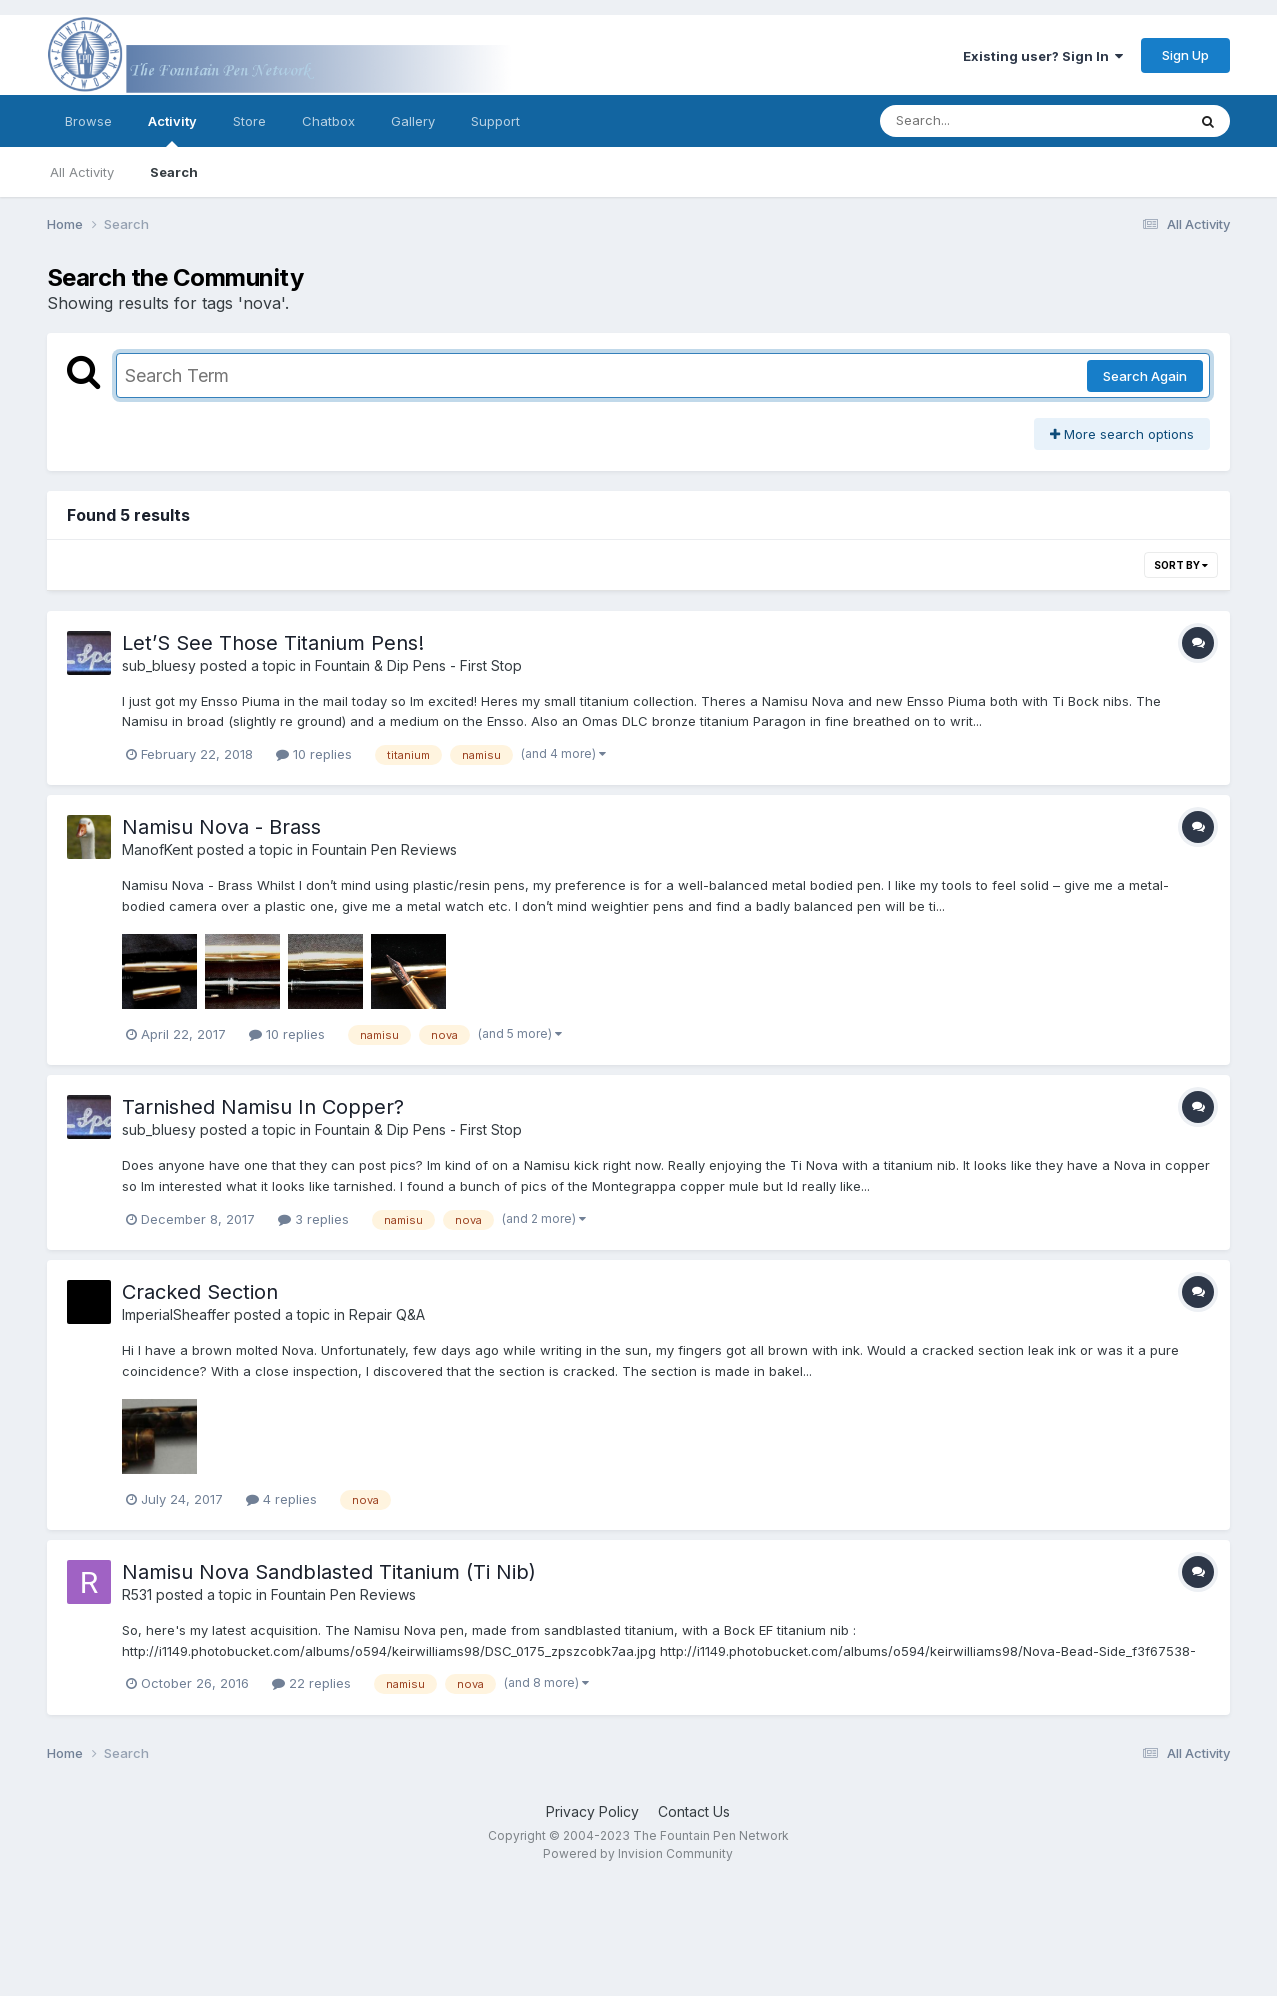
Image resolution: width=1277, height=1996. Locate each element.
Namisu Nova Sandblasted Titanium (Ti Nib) (329, 1572)
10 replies (314, 754)
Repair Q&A (387, 1314)
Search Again (1145, 376)
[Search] (978, 121)
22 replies (311, 1683)
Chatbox (328, 121)
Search (174, 172)
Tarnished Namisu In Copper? (263, 1107)
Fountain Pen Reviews (384, 849)
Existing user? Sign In (1043, 56)
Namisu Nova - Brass (221, 827)
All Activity (82, 172)
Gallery (413, 121)
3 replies (313, 1219)
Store (249, 121)
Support (495, 121)
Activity (172, 130)
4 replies (281, 1499)
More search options (1122, 434)
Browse (88, 121)
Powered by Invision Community (638, 1853)
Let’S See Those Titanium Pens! (273, 643)
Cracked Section (200, 1292)
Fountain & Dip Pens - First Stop (418, 665)
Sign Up (1185, 55)
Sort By (1181, 565)
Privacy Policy (592, 1811)
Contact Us (694, 1811)
